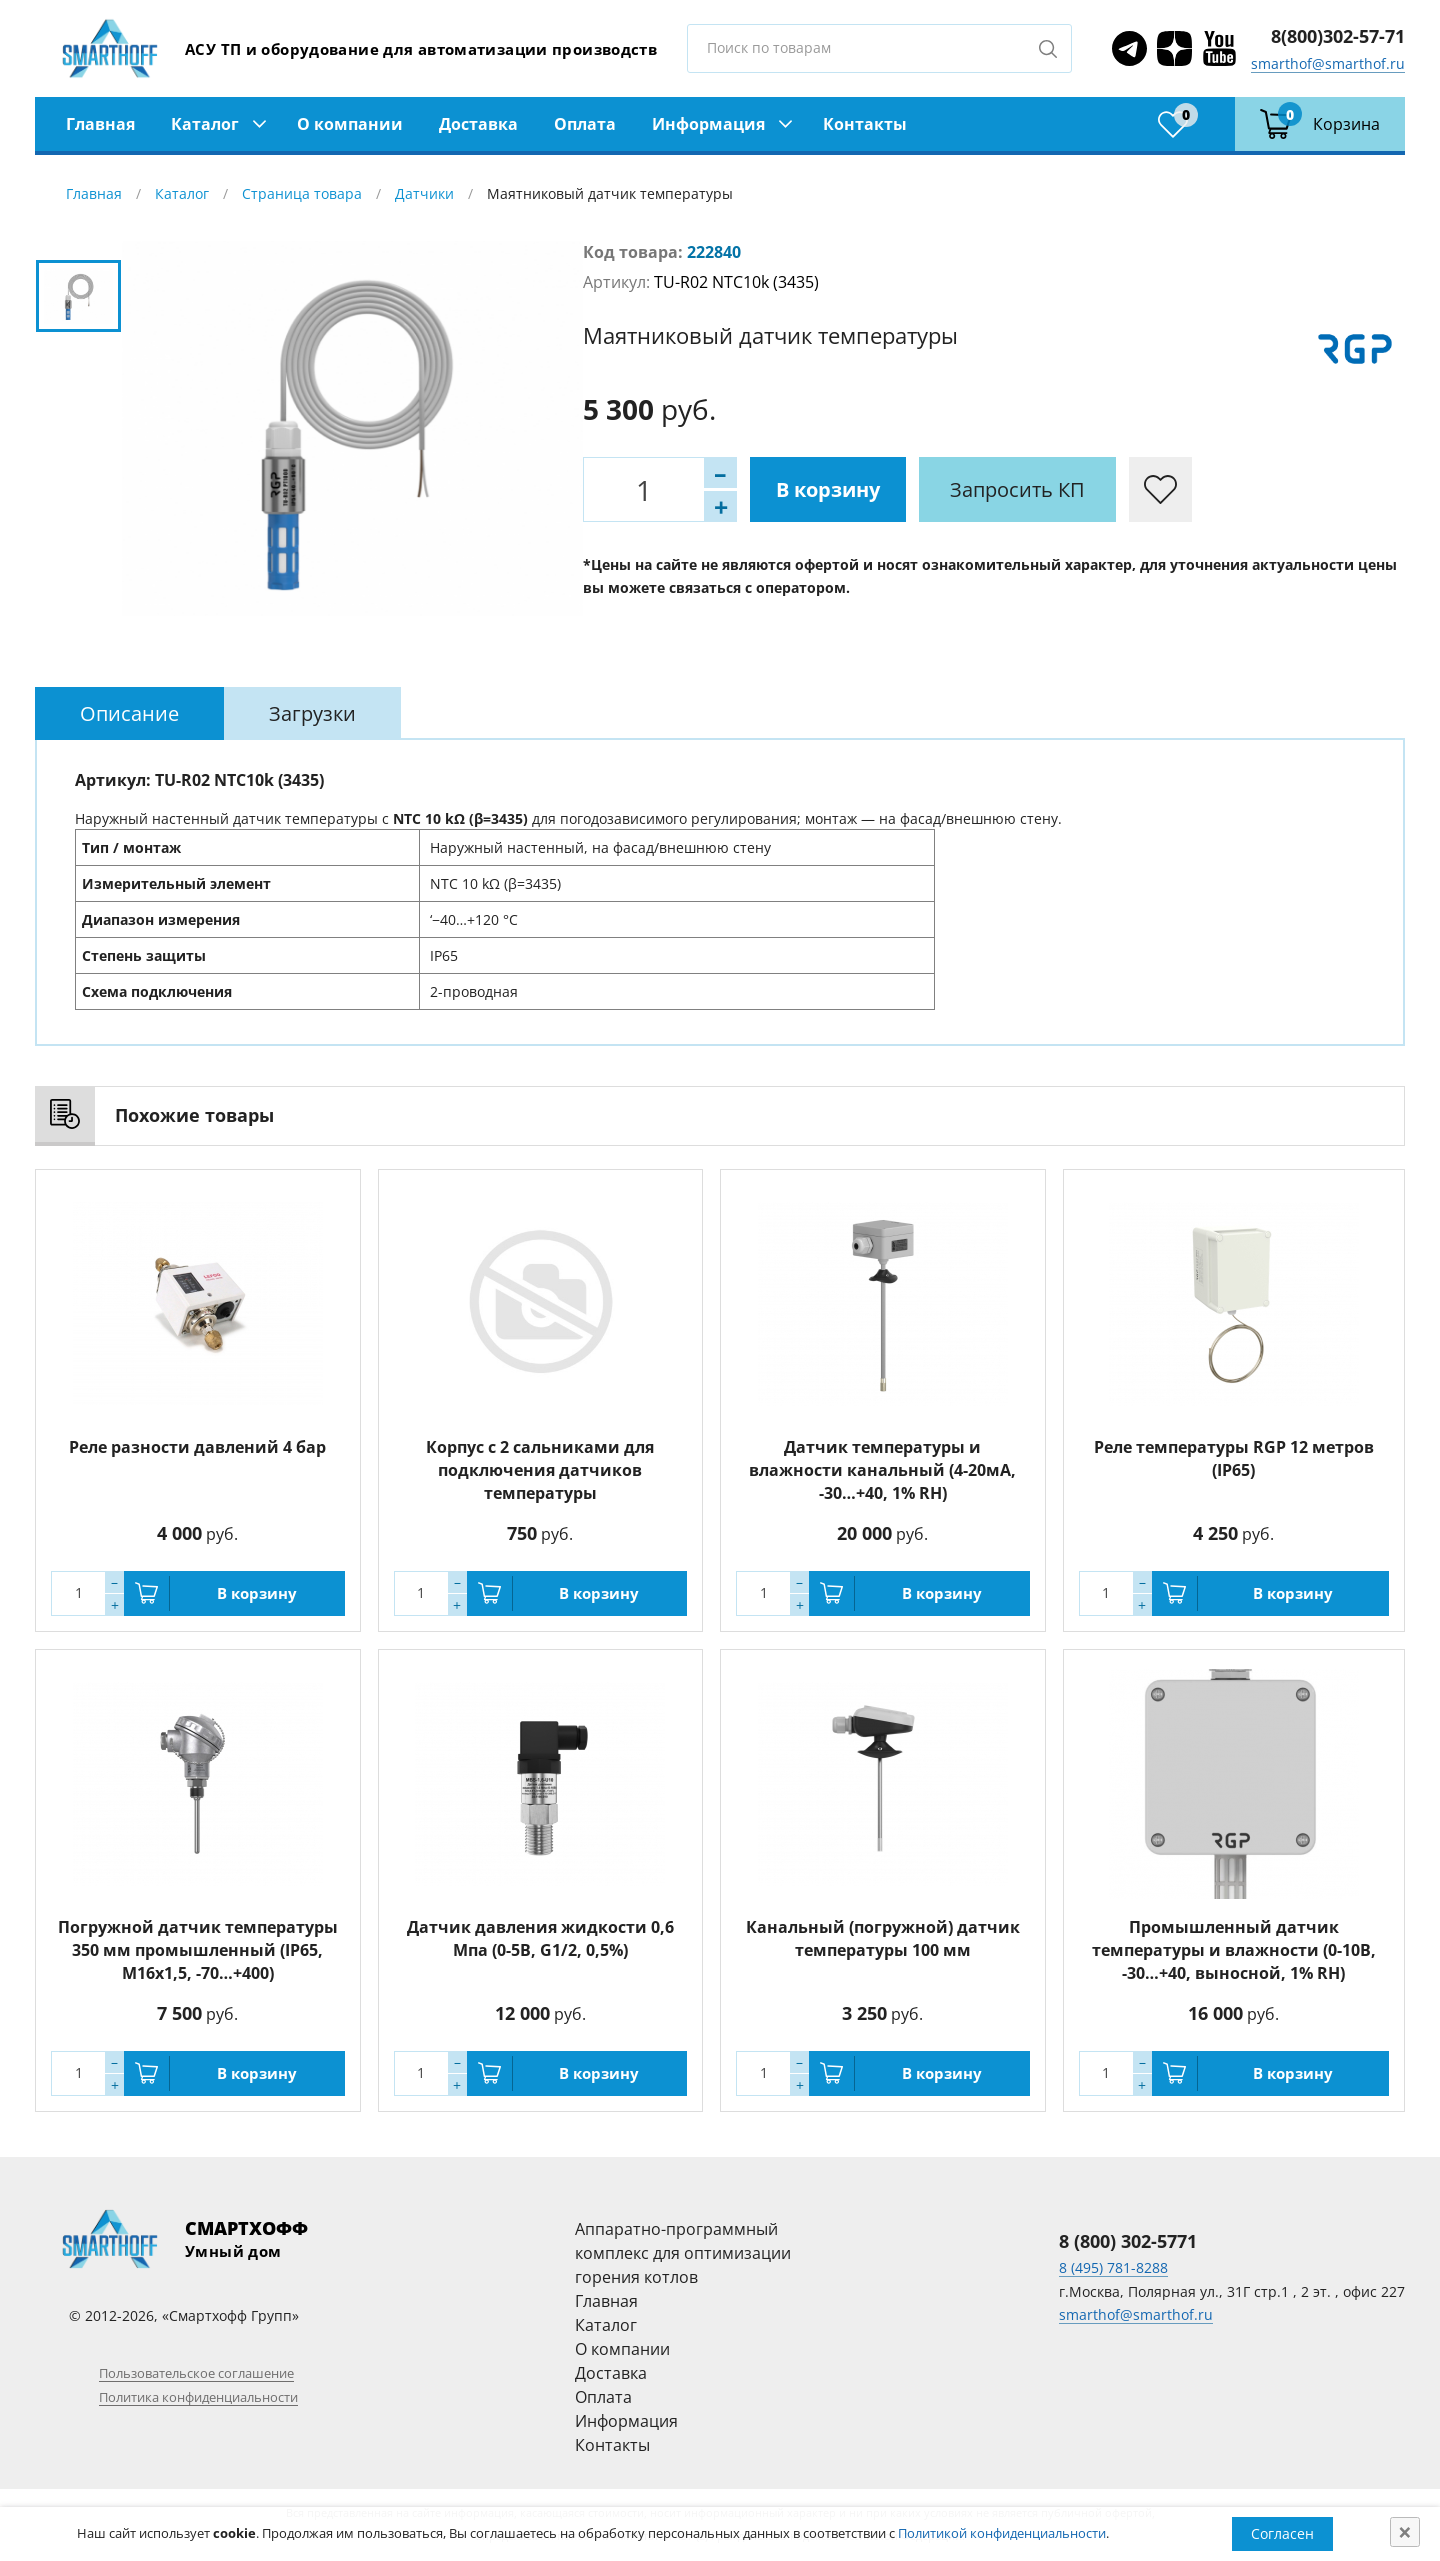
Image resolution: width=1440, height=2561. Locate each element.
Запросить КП (1017, 489)
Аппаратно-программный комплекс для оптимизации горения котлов (683, 2253)
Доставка (478, 124)
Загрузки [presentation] (312, 713)
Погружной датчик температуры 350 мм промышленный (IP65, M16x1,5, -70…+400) (198, 1950)
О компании (350, 124)
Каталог (205, 124)
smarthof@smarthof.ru (1328, 63)
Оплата (585, 124)
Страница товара (302, 193)
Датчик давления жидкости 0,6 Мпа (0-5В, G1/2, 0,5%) (540, 1938)
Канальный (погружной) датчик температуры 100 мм (883, 1938)
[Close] (1405, 2532)
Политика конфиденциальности (198, 2397)
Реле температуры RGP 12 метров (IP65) (1234, 1458)
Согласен (1282, 2533)
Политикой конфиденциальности (1002, 2533)
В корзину (828, 489)
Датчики (424, 193)
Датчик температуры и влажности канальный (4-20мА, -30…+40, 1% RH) (882, 1470)
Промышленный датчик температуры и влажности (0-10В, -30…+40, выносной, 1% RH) (1234, 1950)
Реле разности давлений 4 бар (197, 1447)
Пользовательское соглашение (196, 2373)
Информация (708, 124)
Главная (100, 124)
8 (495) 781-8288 (1113, 2267)
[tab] (129, 713)
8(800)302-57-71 (1338, 36)
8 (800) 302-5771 (1128, 2241)
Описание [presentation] (129, 713)
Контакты (865, 124)
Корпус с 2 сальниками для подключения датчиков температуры (540, 1470)
